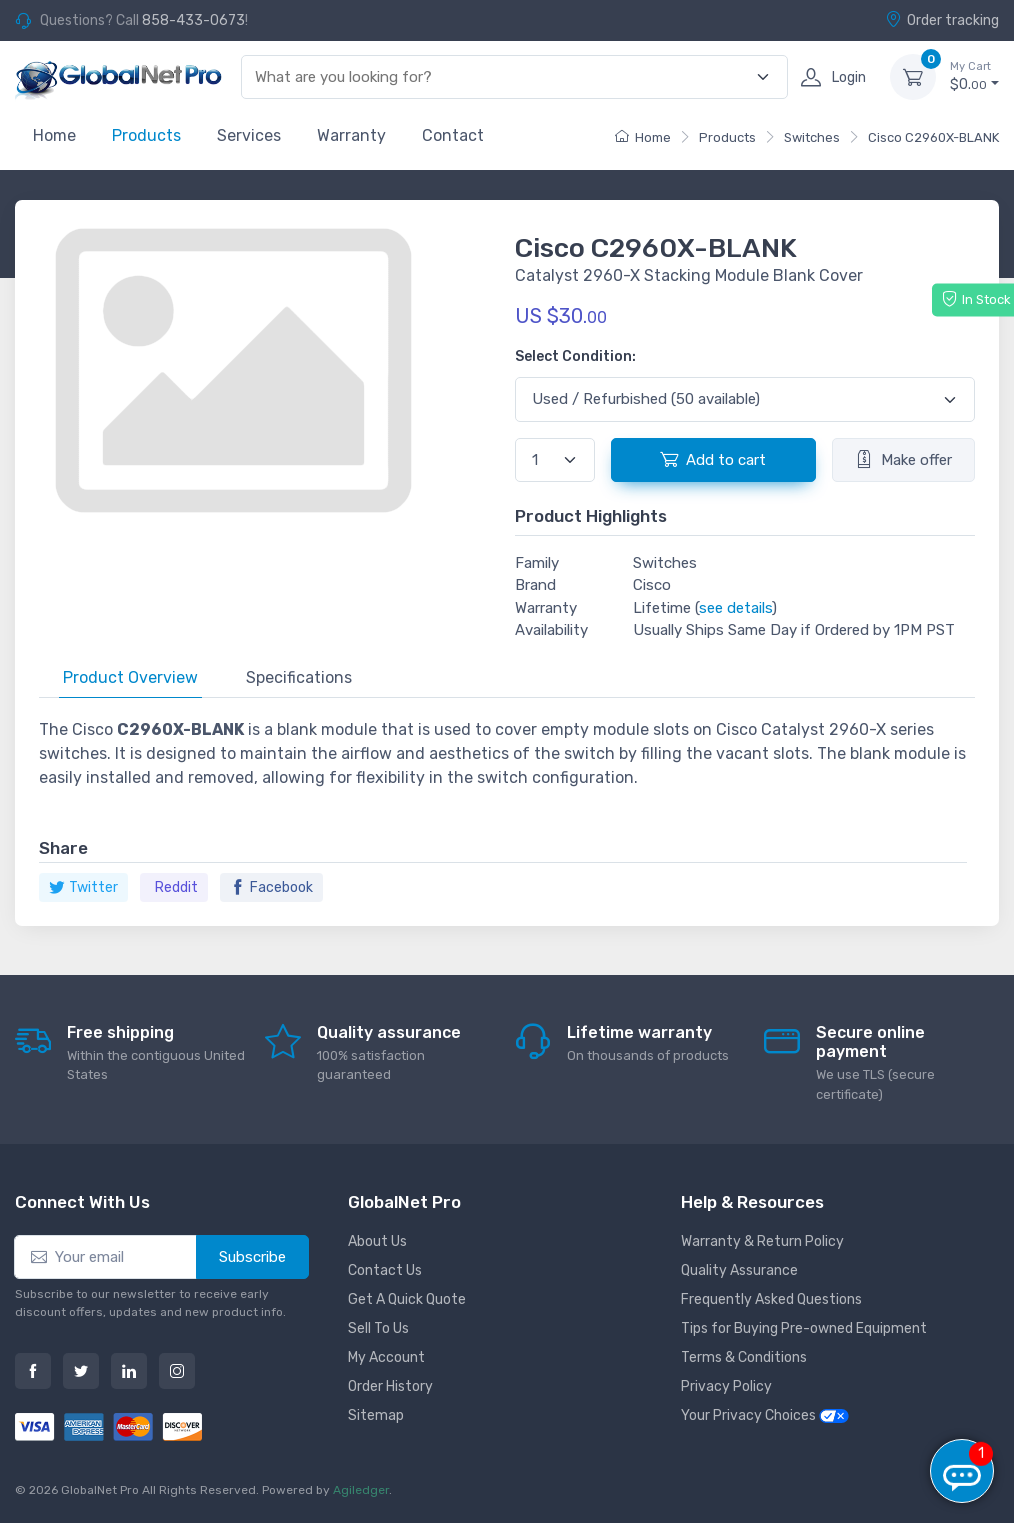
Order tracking (942, 20)
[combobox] (503, 77)
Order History (390, 1386)
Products (146, 135)
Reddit (176, 887)
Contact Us (385, 1270)
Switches (812, 137)
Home (54, 135)
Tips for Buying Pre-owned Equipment (804, 1328)
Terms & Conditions (744, 1357)
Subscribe (252, 1257)
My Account (386, 1357)
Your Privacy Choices (765, 1415)
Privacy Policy (726, 1386)
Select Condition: (575, 356)
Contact (453, 135)
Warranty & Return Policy (762, 1241)
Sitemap (376, 1415)
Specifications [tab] (299, 677)
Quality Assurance (739, 1270)
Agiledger (361, 1490)
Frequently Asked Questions (771, 1299)
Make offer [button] (903, 459)
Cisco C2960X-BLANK (933, 137)
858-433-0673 (193, 20)
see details (735, 608)
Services (249, 135)
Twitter (83, 887)
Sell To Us (378, 1328)
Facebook (271, 887)
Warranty (351, 135)
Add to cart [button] (713, 459)
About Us (377, 1241)
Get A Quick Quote (407, 1299)
